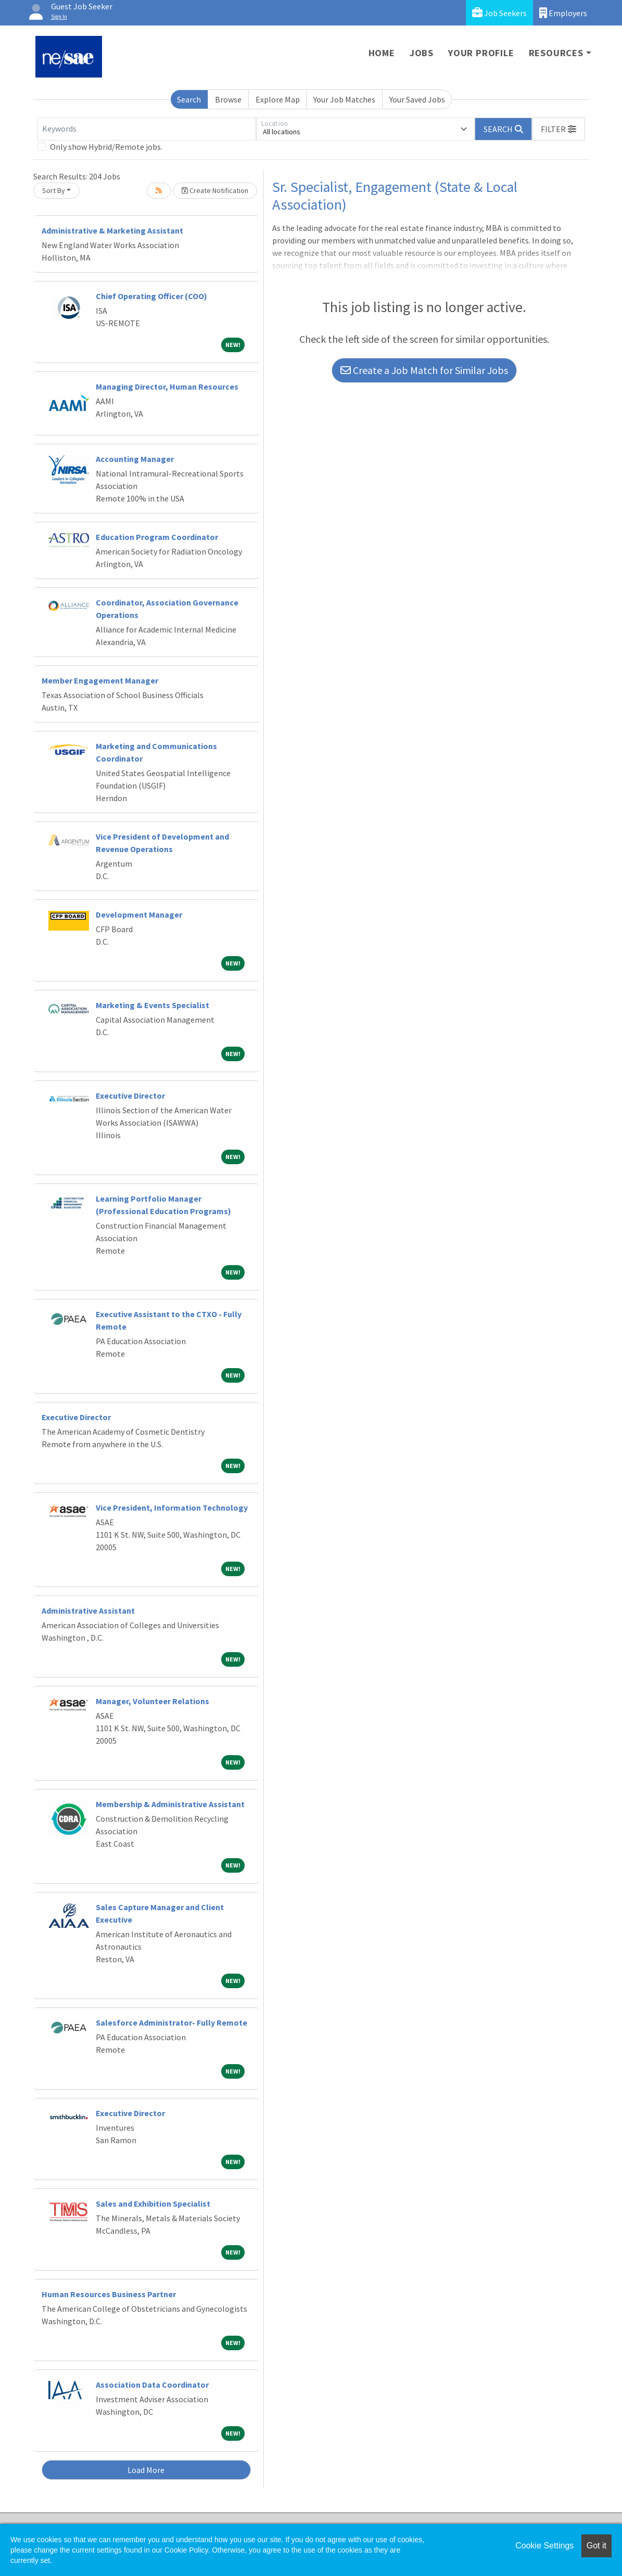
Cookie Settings (544, 2545)
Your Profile (481, 53)
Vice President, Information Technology (172, 1507)
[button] (558, 129)
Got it (596, 2545)
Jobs (422, 53)
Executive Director (130, 1095)
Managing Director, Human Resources (167, 386)
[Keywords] (146, 129)
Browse (228, 99)
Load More (146, 2470)
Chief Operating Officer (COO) (151, 296)
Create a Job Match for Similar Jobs (424, 370)
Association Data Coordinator (152, 2384)
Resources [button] (556, 53)
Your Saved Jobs (417, 99)
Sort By (53, 190)
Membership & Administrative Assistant (170, 1804)
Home (382, 53)
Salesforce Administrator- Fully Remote (171, 2022)
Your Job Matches (344, 99)
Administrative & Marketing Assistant (112, 230)
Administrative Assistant (88, 1610)
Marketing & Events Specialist (152, 1005)
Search (189, 99)
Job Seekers (499, 12)
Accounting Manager (135, 459)
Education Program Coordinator (157, 537)
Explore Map (278, 99)
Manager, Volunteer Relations (152, 1701)
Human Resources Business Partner (109, 2294)
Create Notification (215, 190)
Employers (563, 12)
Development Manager (139, 914)
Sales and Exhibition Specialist (153, 2203)
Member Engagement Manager (100, 680)
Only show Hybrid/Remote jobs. (106, 146)
